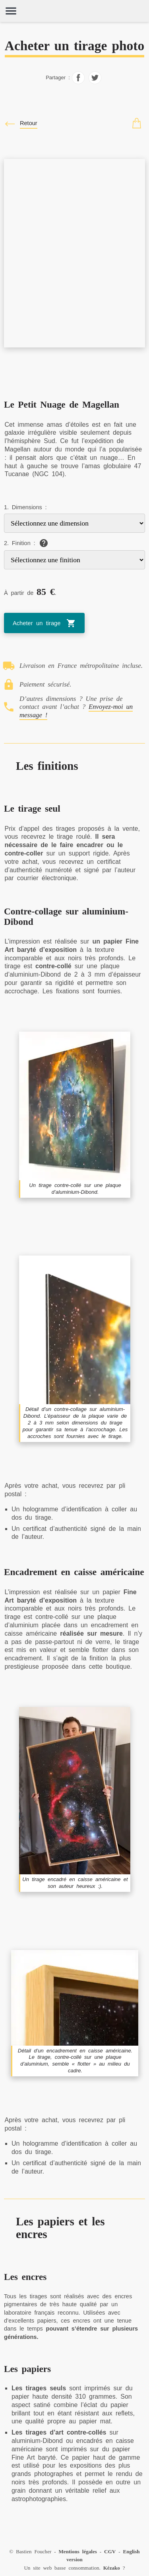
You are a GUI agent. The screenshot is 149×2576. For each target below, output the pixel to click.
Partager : (58, 77)
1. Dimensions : (25, 507)
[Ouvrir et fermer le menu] (11, 11)
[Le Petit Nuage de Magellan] (74, 163)
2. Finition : (19, 543)
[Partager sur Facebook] (78, 82)
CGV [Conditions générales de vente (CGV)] (110, 2551)
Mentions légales (78, 2551)
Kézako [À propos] (111, 2568)
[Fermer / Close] (20, 124)
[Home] (73, 11)
